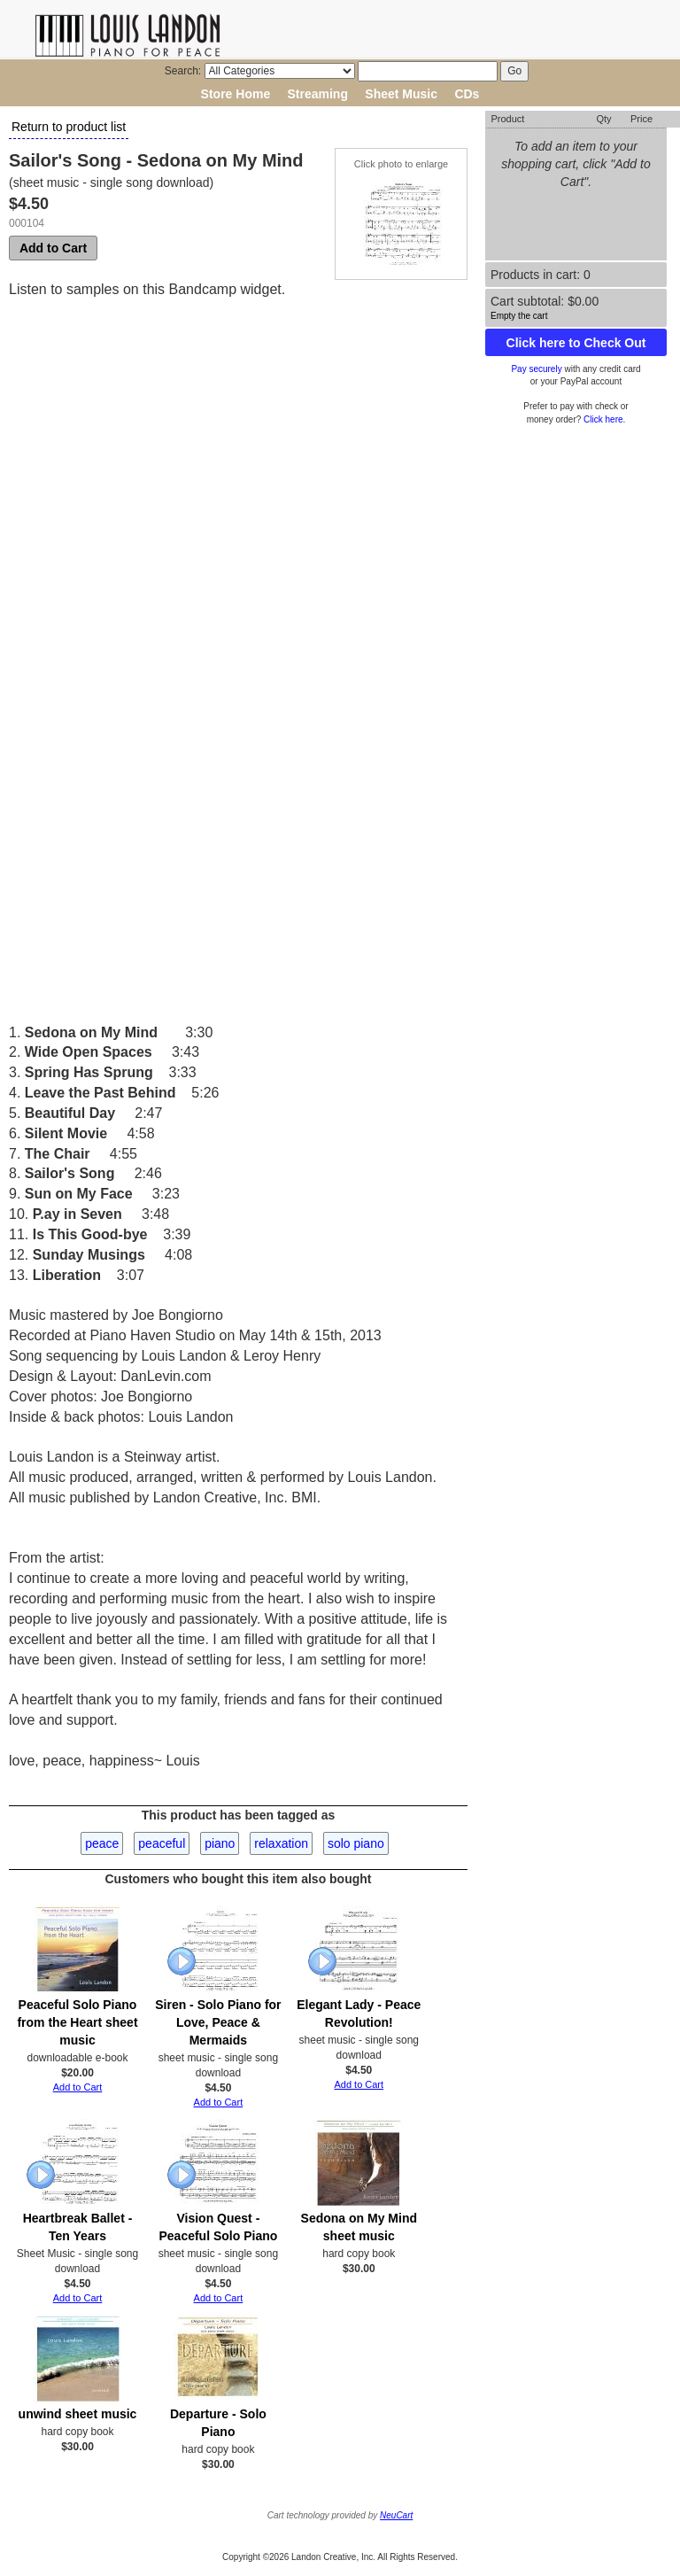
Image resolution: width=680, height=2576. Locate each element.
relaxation (281, 1843)
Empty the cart (519, 316)
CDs (466, 94)
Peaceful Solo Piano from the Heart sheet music (77, 2022)
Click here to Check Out (576, 343)
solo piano (356, 1843)
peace (102, 1843)
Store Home (236, 94)
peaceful (161, 1843)
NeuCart (396, 2515)
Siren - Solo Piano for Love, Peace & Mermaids (218, 2022)
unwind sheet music (78, 2414)
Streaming (318, 94)
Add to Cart (53, 248)
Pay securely (536, 369)
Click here (602, 419)
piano (220, 1843)
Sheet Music (401, 94)
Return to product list (69, 127)
